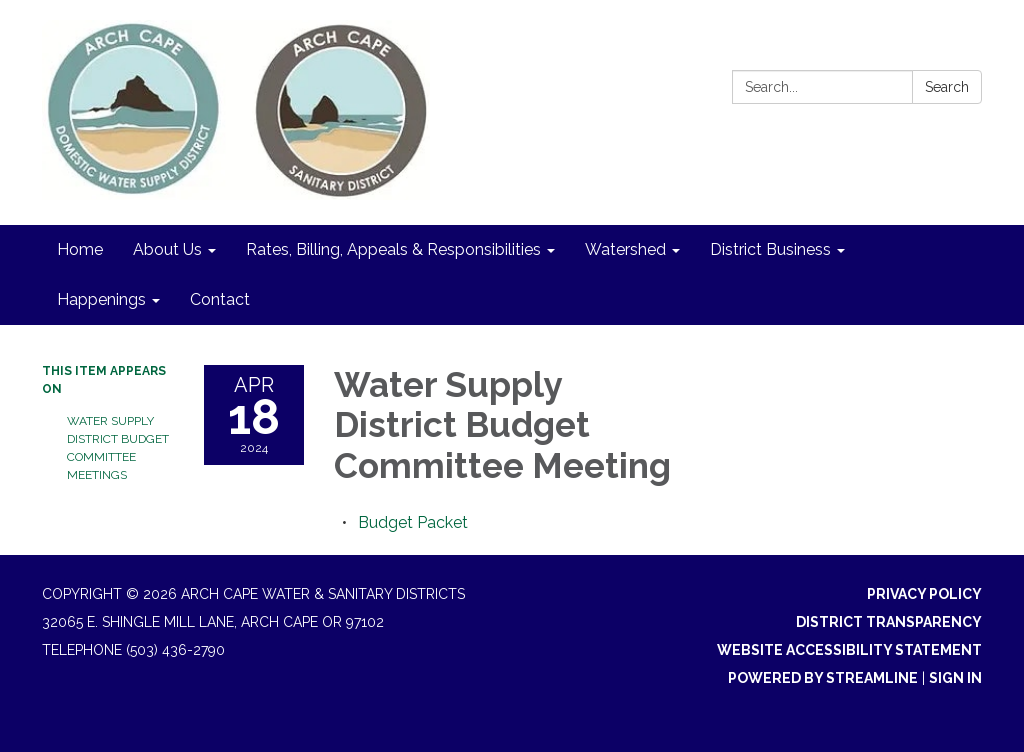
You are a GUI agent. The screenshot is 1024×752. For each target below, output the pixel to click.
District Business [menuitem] (770, 249)
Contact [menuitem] (220, 299)
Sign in (955, 678)
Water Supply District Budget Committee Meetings (118, 448)
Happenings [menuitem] (101, 299)
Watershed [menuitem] (625, 249)
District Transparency (889, 622)
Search (947, 87)
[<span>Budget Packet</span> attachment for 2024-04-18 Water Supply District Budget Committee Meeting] (413, 522)
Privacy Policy (924, 594)
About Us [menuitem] (167, 249)
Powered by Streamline (823, 678)
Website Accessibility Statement (849, 650)
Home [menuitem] (80, 249)
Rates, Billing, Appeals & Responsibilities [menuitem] (393, 249)
